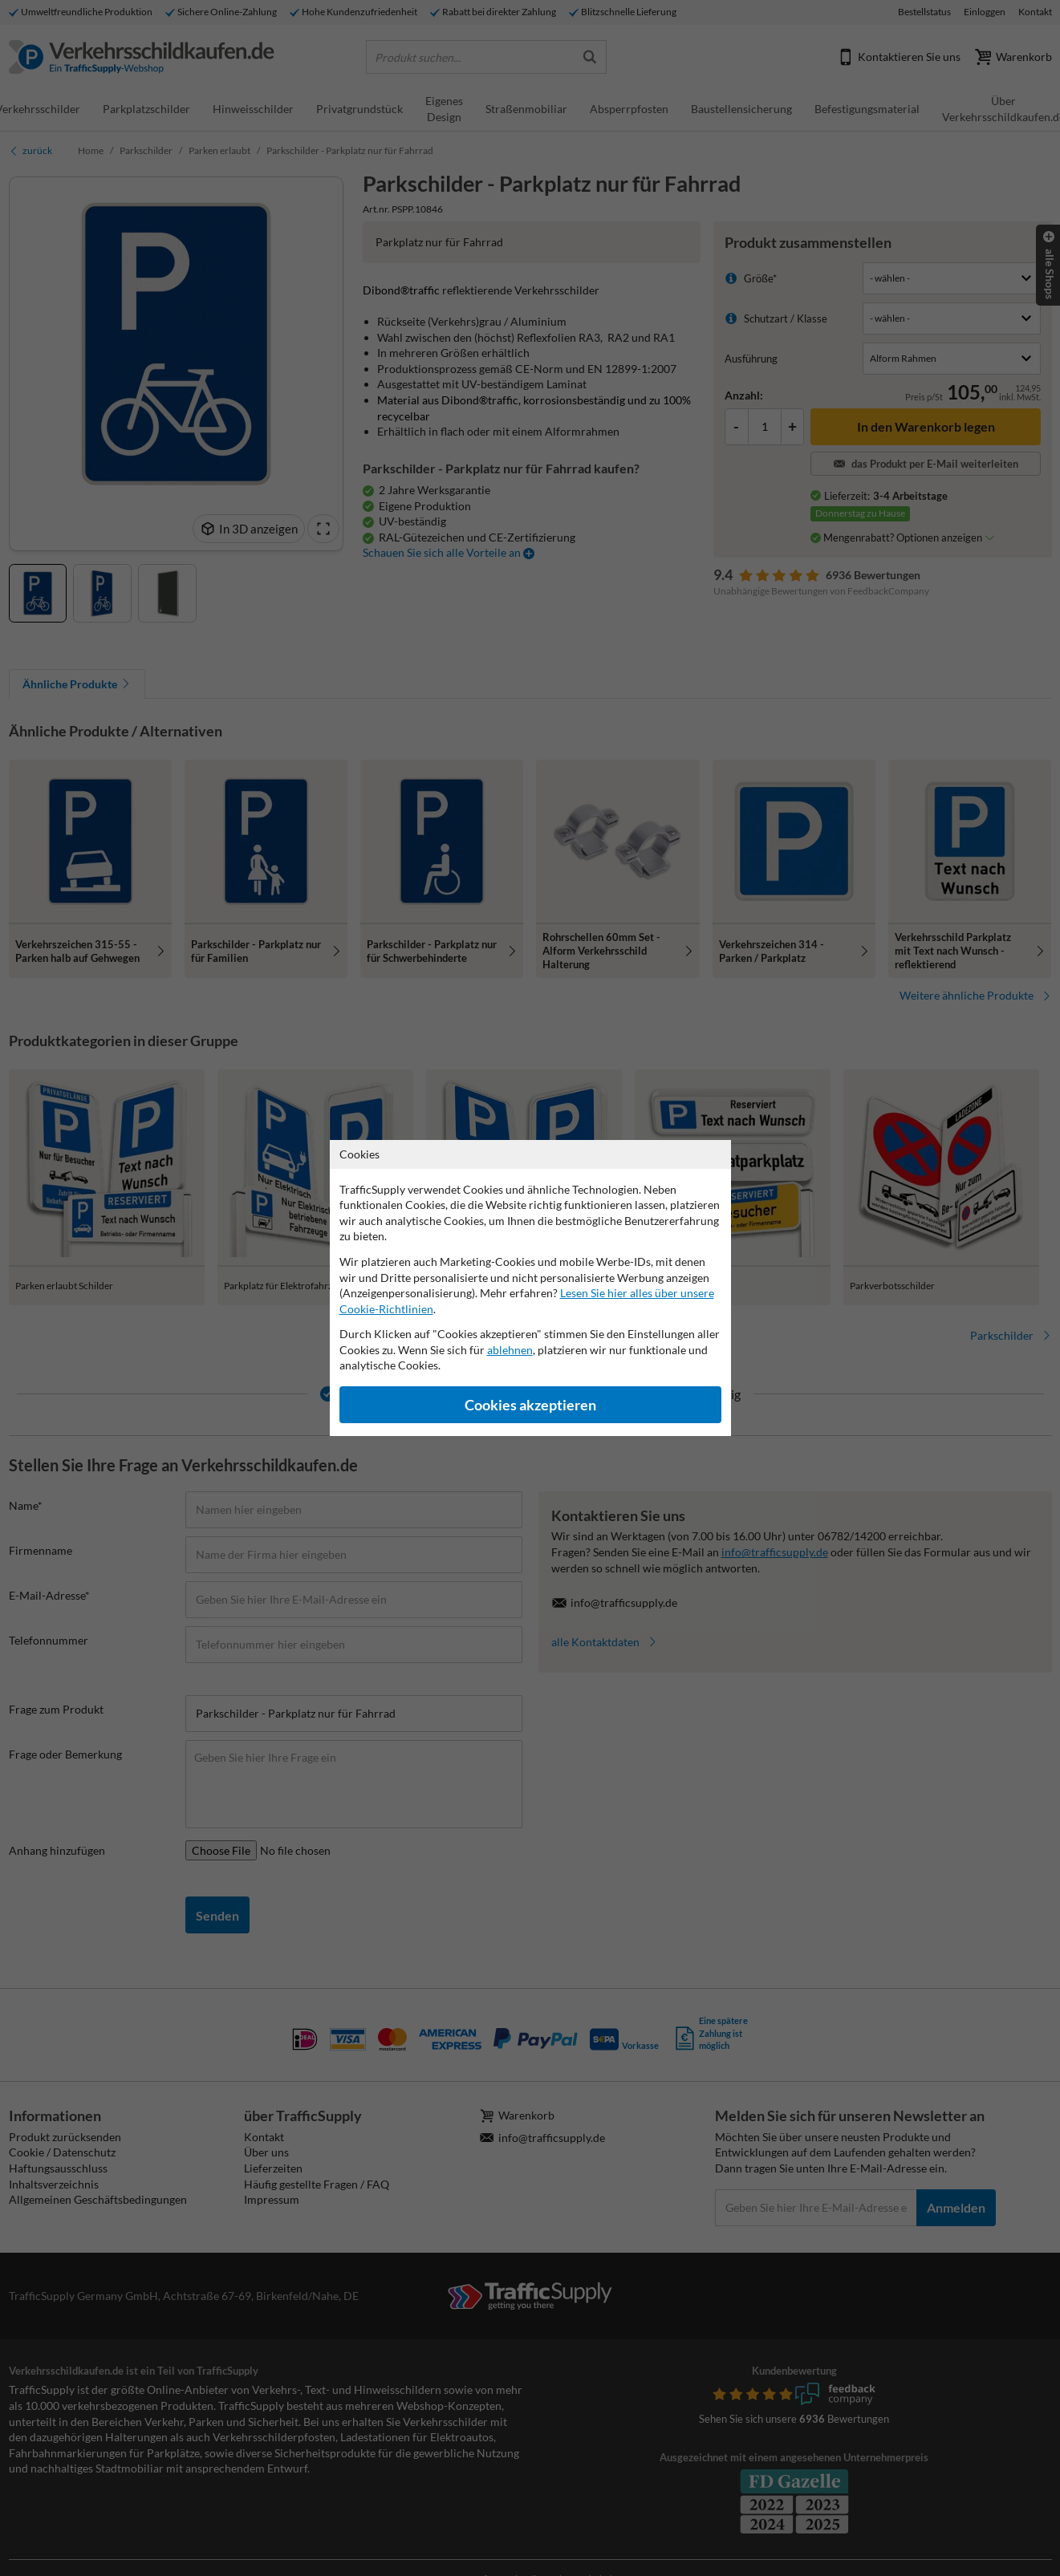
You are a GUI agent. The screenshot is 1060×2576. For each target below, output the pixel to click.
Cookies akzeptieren (530, 1405)
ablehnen (510, 1350)
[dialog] (530, 1288)
